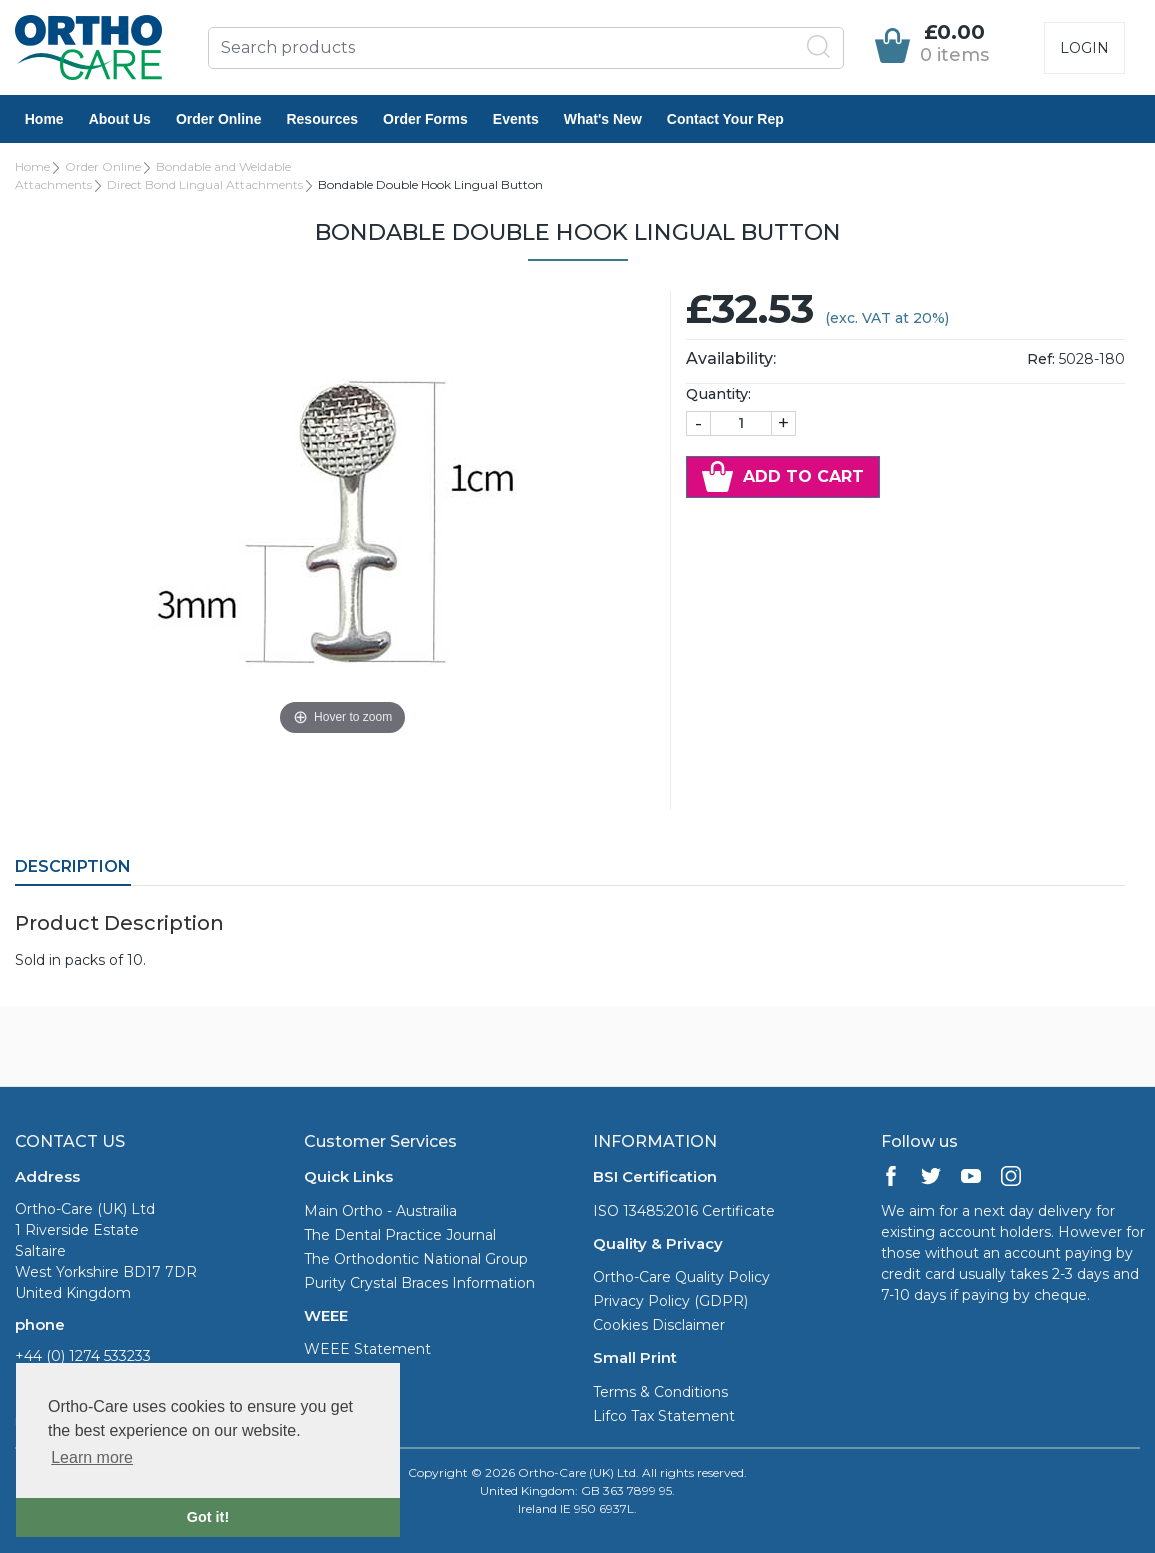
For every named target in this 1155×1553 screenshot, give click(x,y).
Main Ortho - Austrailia (380, 1211)
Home (44, 119)
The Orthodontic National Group (416, 1259)
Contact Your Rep (725, 119)
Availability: (731, 358)
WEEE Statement (367, 1349)
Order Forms (425, 119)
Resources (323, 119)
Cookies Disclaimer (659, 1325)
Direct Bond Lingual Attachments (205, 184)
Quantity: (718, 394)
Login (1084, 48)
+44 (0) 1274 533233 (83, 1356)
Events (516, 119)
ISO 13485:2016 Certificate (684, 1211)
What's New (603, 119)
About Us (120, 119)
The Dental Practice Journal (400, 1235)
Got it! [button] (208, 1517)
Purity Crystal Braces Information (419, 1283)
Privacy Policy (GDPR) (670, 1301)
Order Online (219, 119)
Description (73, 866)
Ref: (1041, 359)
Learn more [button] (92, 1457)
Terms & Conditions (660, 1392)
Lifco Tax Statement (664, 1416)
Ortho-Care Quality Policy (681, 1277)
